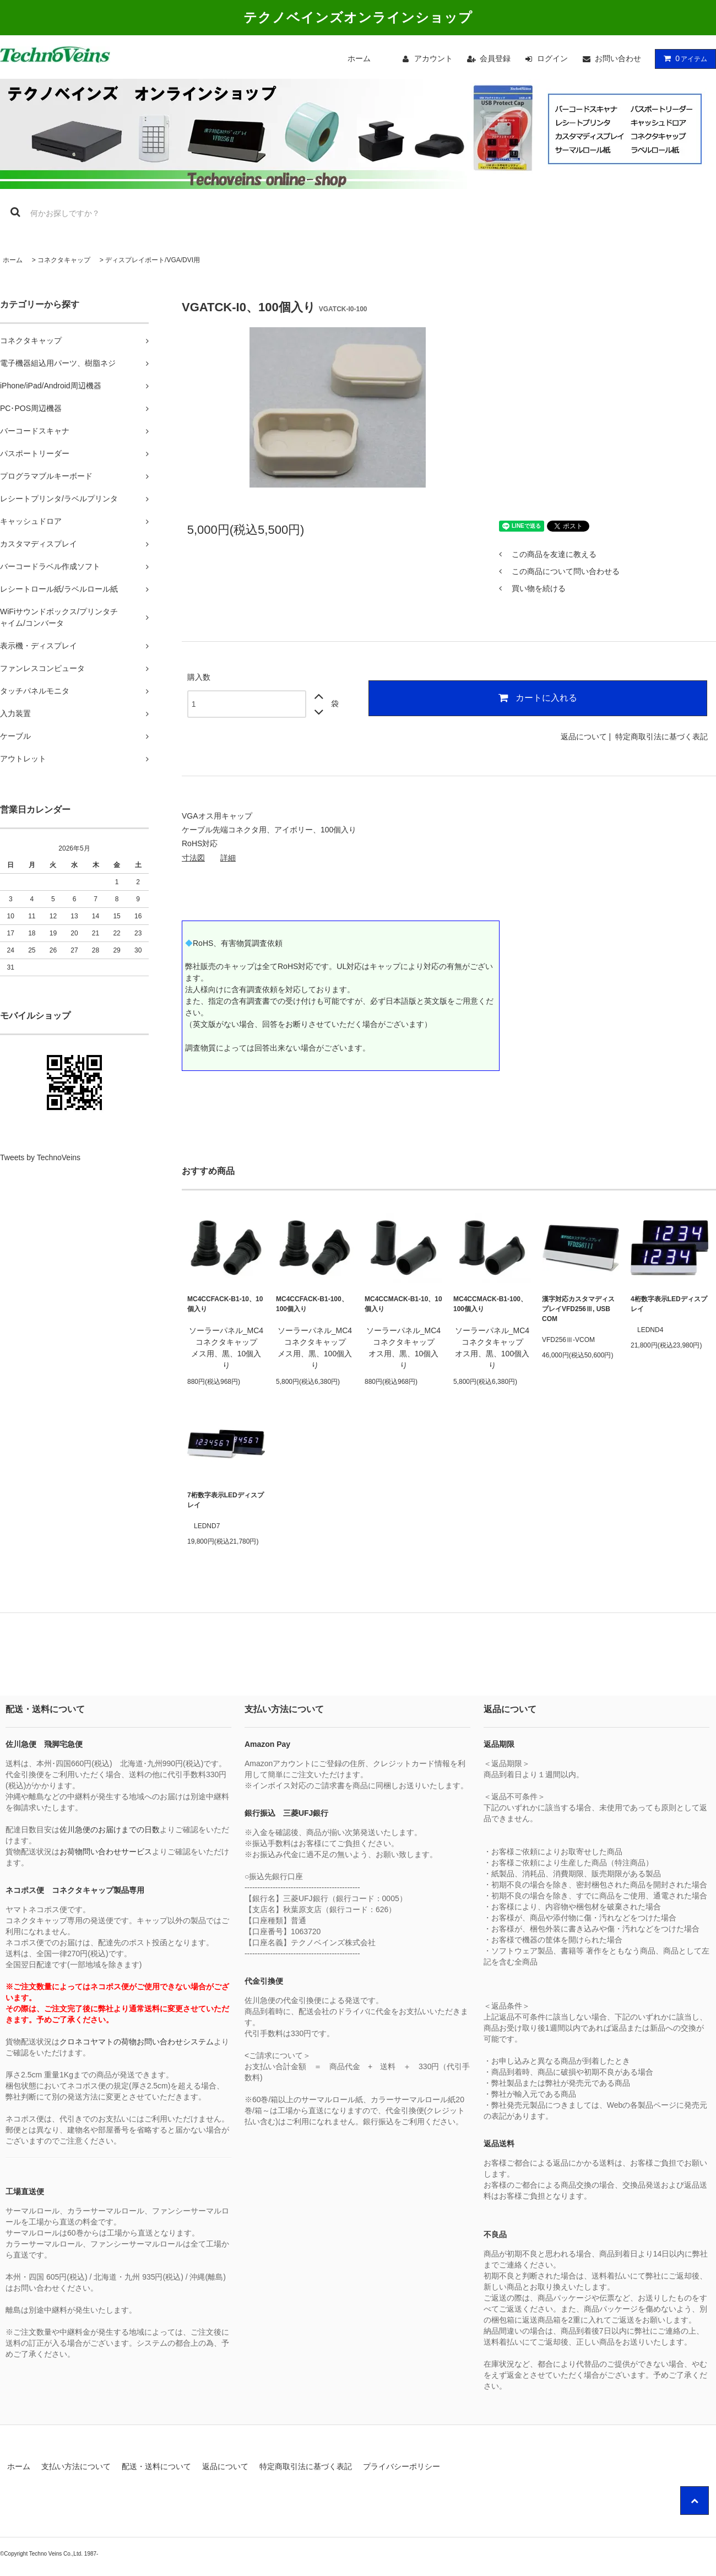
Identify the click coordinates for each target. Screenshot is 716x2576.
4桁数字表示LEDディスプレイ (669, 1304)
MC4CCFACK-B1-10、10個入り (225, 1304)
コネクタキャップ (63, 260)
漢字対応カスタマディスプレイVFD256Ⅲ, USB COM (578, 1309)
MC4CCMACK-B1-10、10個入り (403, 1304)
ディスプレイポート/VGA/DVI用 (152, 260)
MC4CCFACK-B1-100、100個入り (312, 1304)
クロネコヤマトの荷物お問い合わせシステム (136, 2041)
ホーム (359, 58)
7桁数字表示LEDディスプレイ (225, 1500)
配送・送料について (156, 2466)
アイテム (683, 58)
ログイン (552, 58)
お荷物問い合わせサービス (105, 1851)
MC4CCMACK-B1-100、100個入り (490, 1304)
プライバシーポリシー (401, 2466)
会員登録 (495, 58)
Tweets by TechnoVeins (40, 1157)
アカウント (433, 58)
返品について (584, 736)
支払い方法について (76, 2466)
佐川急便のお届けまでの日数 (109, 1829)
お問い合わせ (618, 58)
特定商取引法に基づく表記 (661, 736)
